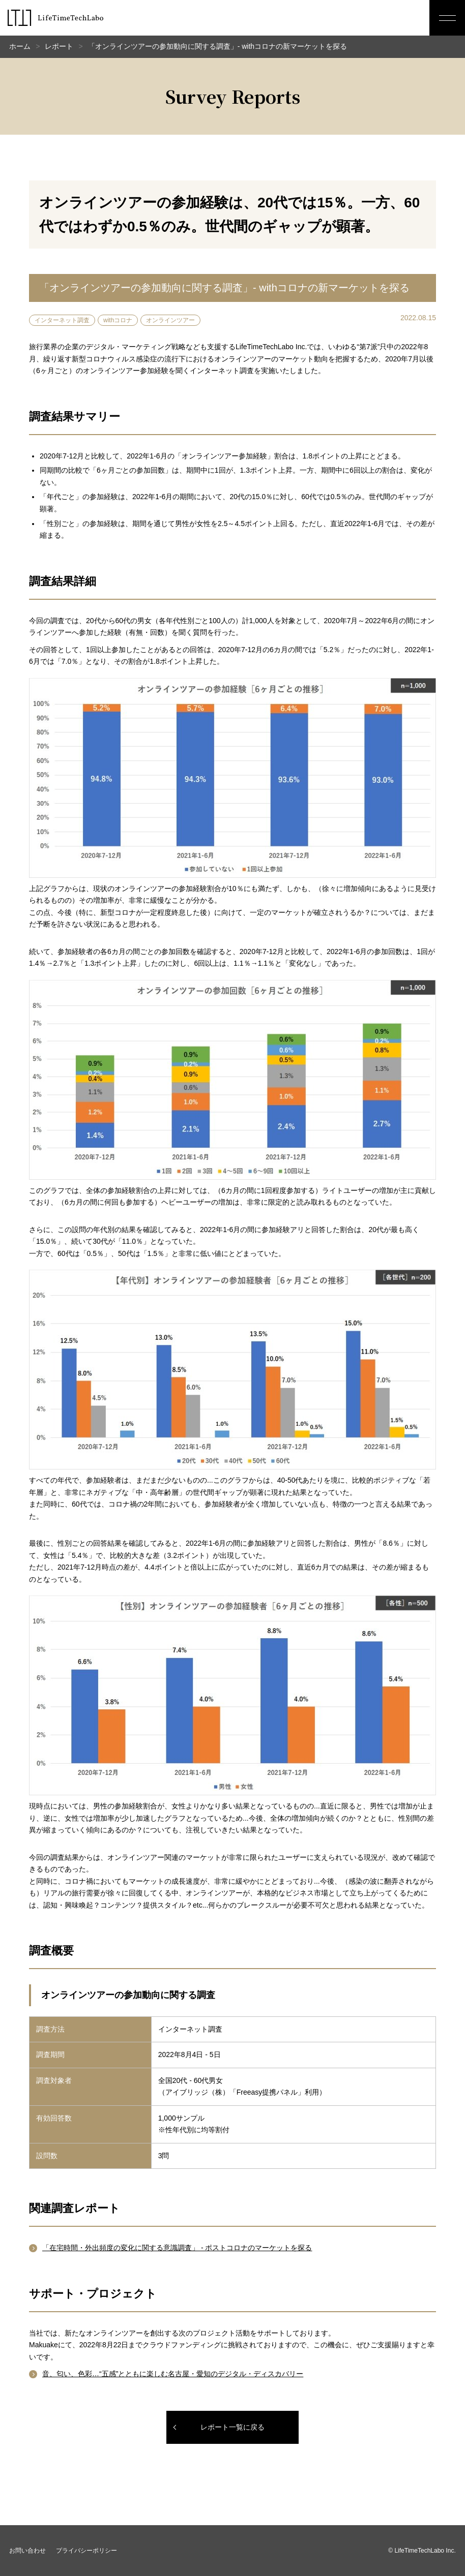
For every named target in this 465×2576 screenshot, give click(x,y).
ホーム (20, 46)
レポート (59, 46)
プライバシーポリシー (86, 2550)
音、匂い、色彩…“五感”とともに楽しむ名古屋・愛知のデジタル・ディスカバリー (172, 2374)
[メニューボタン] (447, 18)
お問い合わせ (27, 2550)
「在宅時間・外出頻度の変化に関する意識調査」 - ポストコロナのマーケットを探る (177, 2248)
